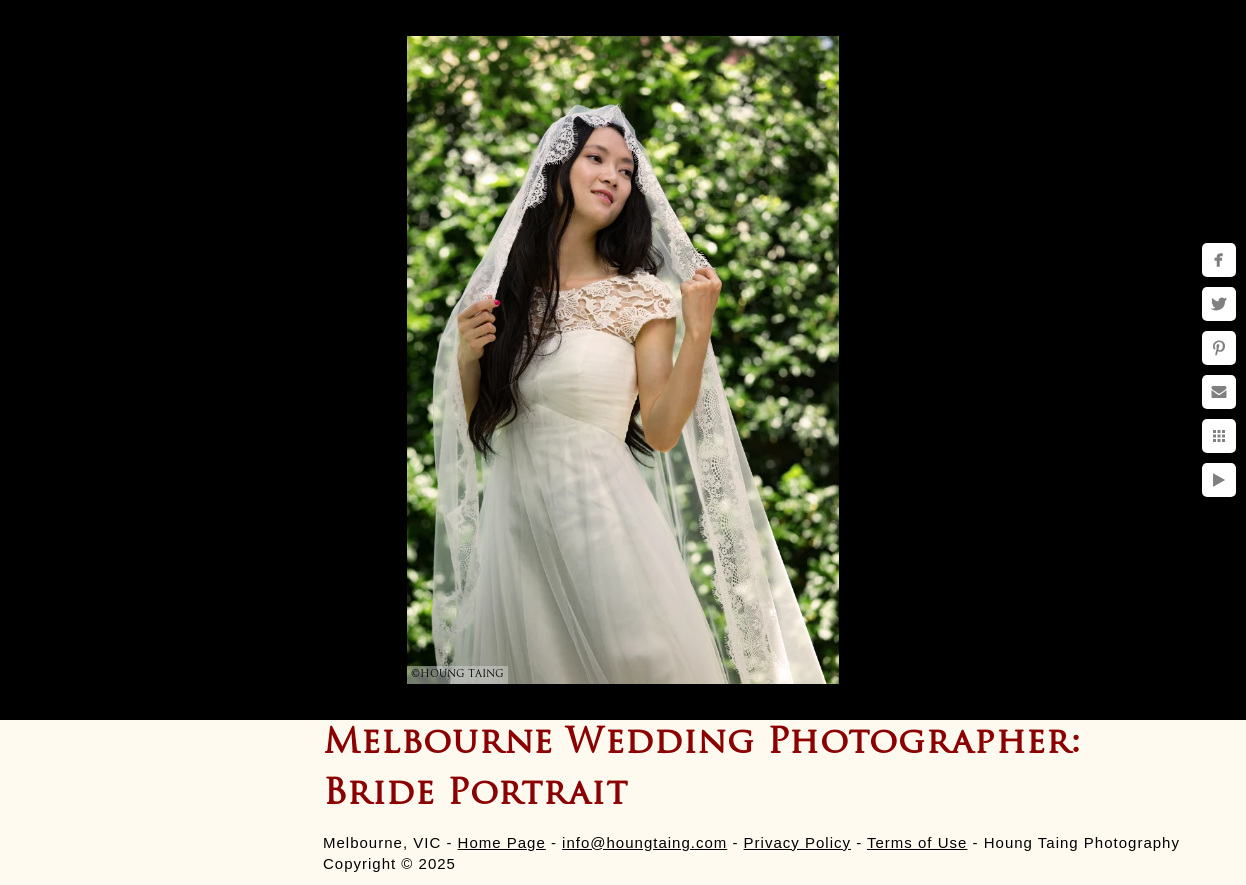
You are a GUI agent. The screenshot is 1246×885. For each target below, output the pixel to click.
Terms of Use (917, 842)
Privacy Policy (797, 842)
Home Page (502, 842)
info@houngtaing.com (644, 842)
